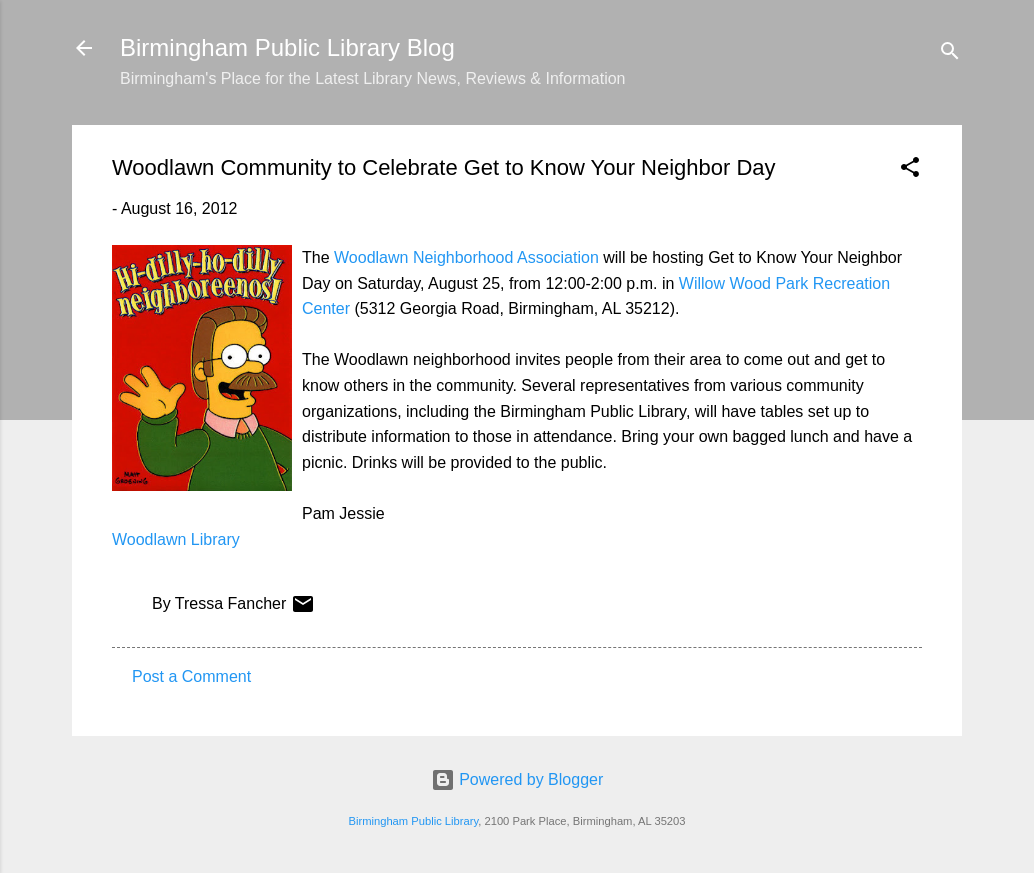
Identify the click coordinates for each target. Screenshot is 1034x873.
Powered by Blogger (517, 779)
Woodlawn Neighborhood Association (466, 257)
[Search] (950, 54)
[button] (910, 170)
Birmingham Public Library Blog (287, 47)
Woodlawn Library (176, 539)
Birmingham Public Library (413, 821)
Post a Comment (191, 676)
